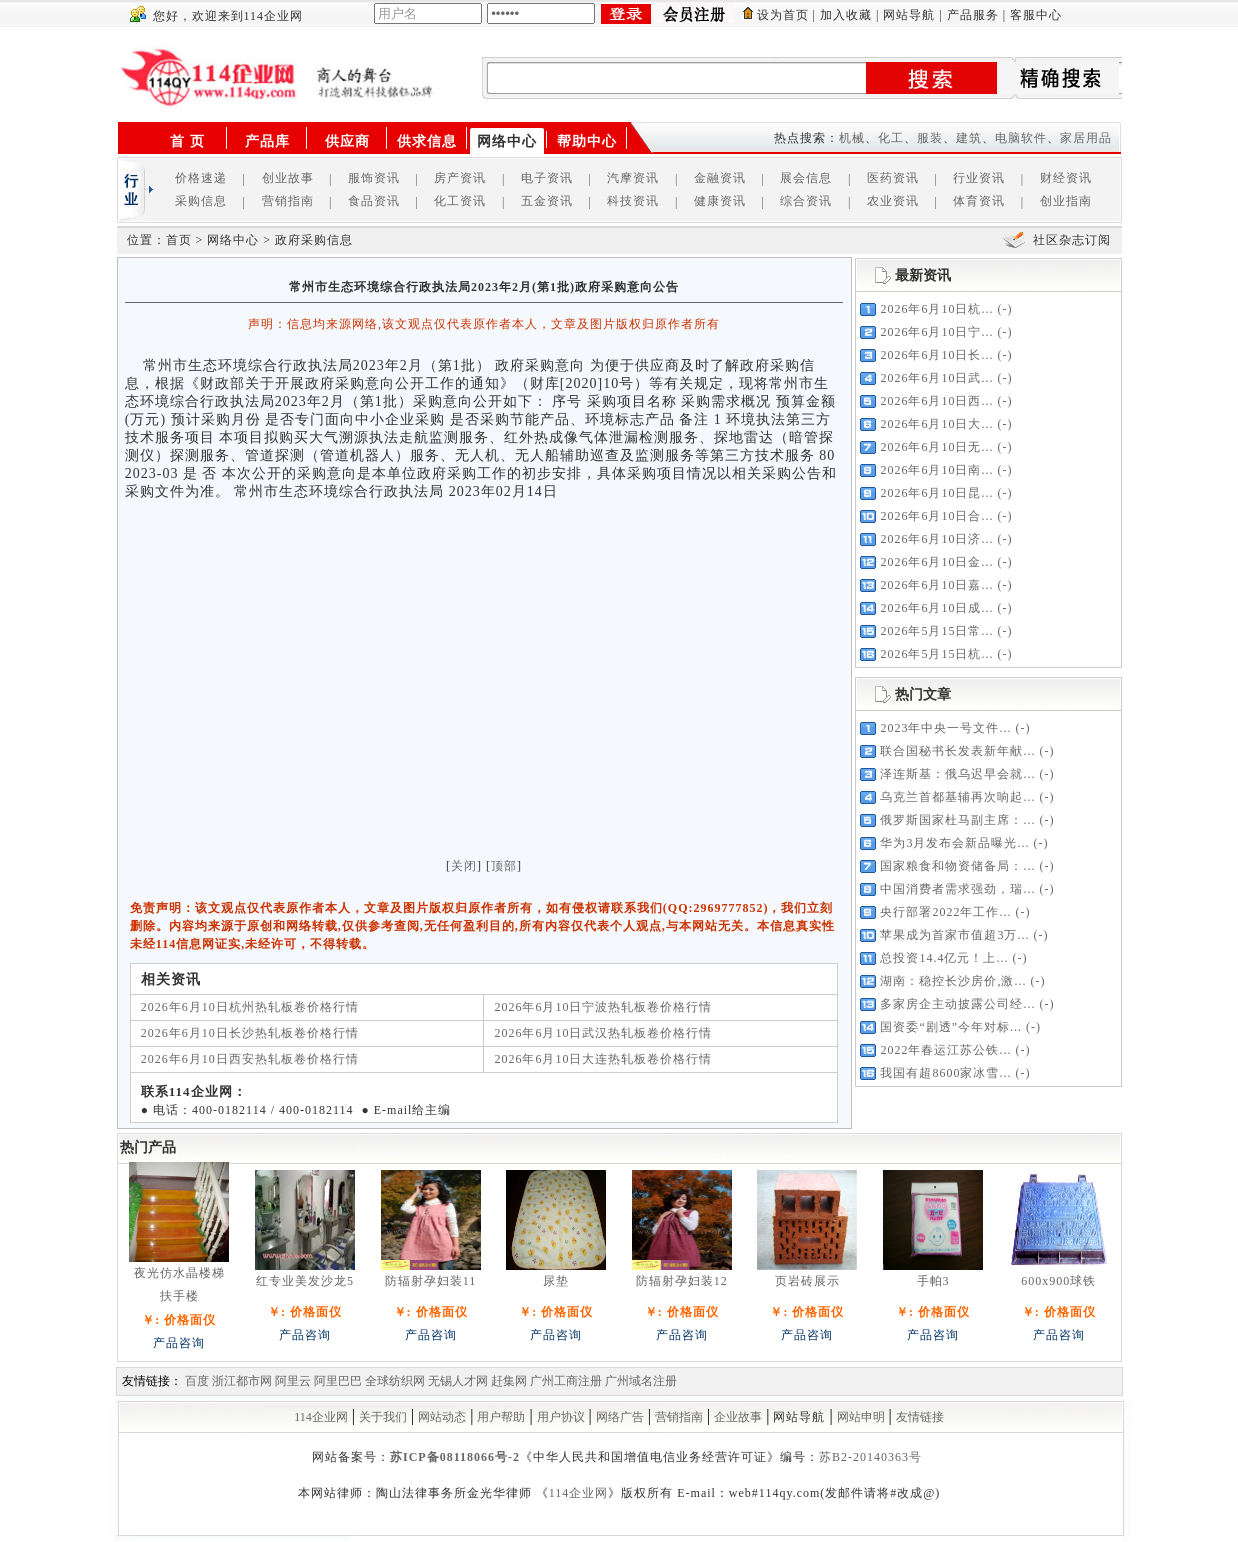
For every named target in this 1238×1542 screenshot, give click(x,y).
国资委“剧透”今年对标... (951, 1027)
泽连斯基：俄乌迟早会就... (957, 774)
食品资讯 (374, 201)
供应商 (347, 141)
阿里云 (293, 1381)
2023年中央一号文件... (945, 728)
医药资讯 (893, 178)
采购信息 (201, 201)
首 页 (187, 141)
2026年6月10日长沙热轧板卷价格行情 (250, 1033)
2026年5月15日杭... (936, 654)
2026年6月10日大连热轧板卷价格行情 (603, 1059)
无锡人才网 (458, 1381)
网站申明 (861, 1417)
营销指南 (288, 201)
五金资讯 (547, 201)
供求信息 (427, 141)
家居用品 (1086, 138)
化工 (891, 138)
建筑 (969, 138)
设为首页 (783, 15)
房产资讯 (460, 178)
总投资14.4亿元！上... (944, 958)
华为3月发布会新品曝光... (954, 843)
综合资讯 (806, 201)
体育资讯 (979, 201)
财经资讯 (1066, 178)
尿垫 (556, 1281)
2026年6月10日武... (936, 378)
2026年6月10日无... (936, 447)
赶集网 (509, 1381)
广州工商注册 (566, 1381)
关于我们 (383, 1417)
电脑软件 (1021, 138)
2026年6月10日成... (936, 608)
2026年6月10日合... (936, 516)
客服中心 (1036, 15)
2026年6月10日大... (936, 424)
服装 (930, 138)
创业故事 (288, 178)
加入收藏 (846, 15)
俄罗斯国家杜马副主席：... (957, 820)
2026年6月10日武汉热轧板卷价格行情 (603, 1033)
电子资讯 (547, 178)
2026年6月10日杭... (936, 309)
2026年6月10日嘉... (936, 585)
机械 (852, 138)
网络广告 (620, 1417)
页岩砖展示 (807, 1281)
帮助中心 (587, 141)
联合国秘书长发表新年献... (957, 751)
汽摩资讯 (633, 178)
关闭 (464, 866)
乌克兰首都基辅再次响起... (957, 797)
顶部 (504, 866)
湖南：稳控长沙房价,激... (953, 981)
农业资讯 (893, 201)
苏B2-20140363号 (870, 1457)
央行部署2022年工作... (945, 912)
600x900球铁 (1058, 1281)
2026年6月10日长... (936, 355)
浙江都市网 (242, 1381)
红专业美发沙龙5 (305, 1281)
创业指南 (1066, 201)
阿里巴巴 (338, 1381)
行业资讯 (979, 178)
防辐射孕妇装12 (682, 1281)
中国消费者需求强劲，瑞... (957, 889)
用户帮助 (501, 1417)
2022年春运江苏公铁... (945, 1050)
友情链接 (920, 1417)
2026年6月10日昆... (936, 493)
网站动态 (442, 1417)
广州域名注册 (641, 1381)
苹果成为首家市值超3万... (954, 935)
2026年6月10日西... (936, 401)
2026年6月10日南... (936, 470)
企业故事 (738, 1417)
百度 (197, 1381)
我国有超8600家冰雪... (945, 1073)
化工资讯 (460, 201)
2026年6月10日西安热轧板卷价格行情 (250, 1059)
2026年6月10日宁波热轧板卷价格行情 (603, 1007)
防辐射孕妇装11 (431, 1281)
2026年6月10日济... (936, 539)
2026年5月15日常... (936, 631)
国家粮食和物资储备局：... (957, 866)
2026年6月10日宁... (936, 332)
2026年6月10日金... (936, 562)
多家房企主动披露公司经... (957, 1004)
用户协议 (561, 1417)
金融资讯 (720, 178)
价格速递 (201, 178)
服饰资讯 (374, 178)
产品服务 (973, 15)
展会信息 (806, 178)
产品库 (267, 141)
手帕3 (933, 1281)
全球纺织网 (395, 1381)
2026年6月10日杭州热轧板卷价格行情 (250, 1007)
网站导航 (909, 15)
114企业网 (321, 1417)
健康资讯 (720, 201)
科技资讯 (633, 201)
